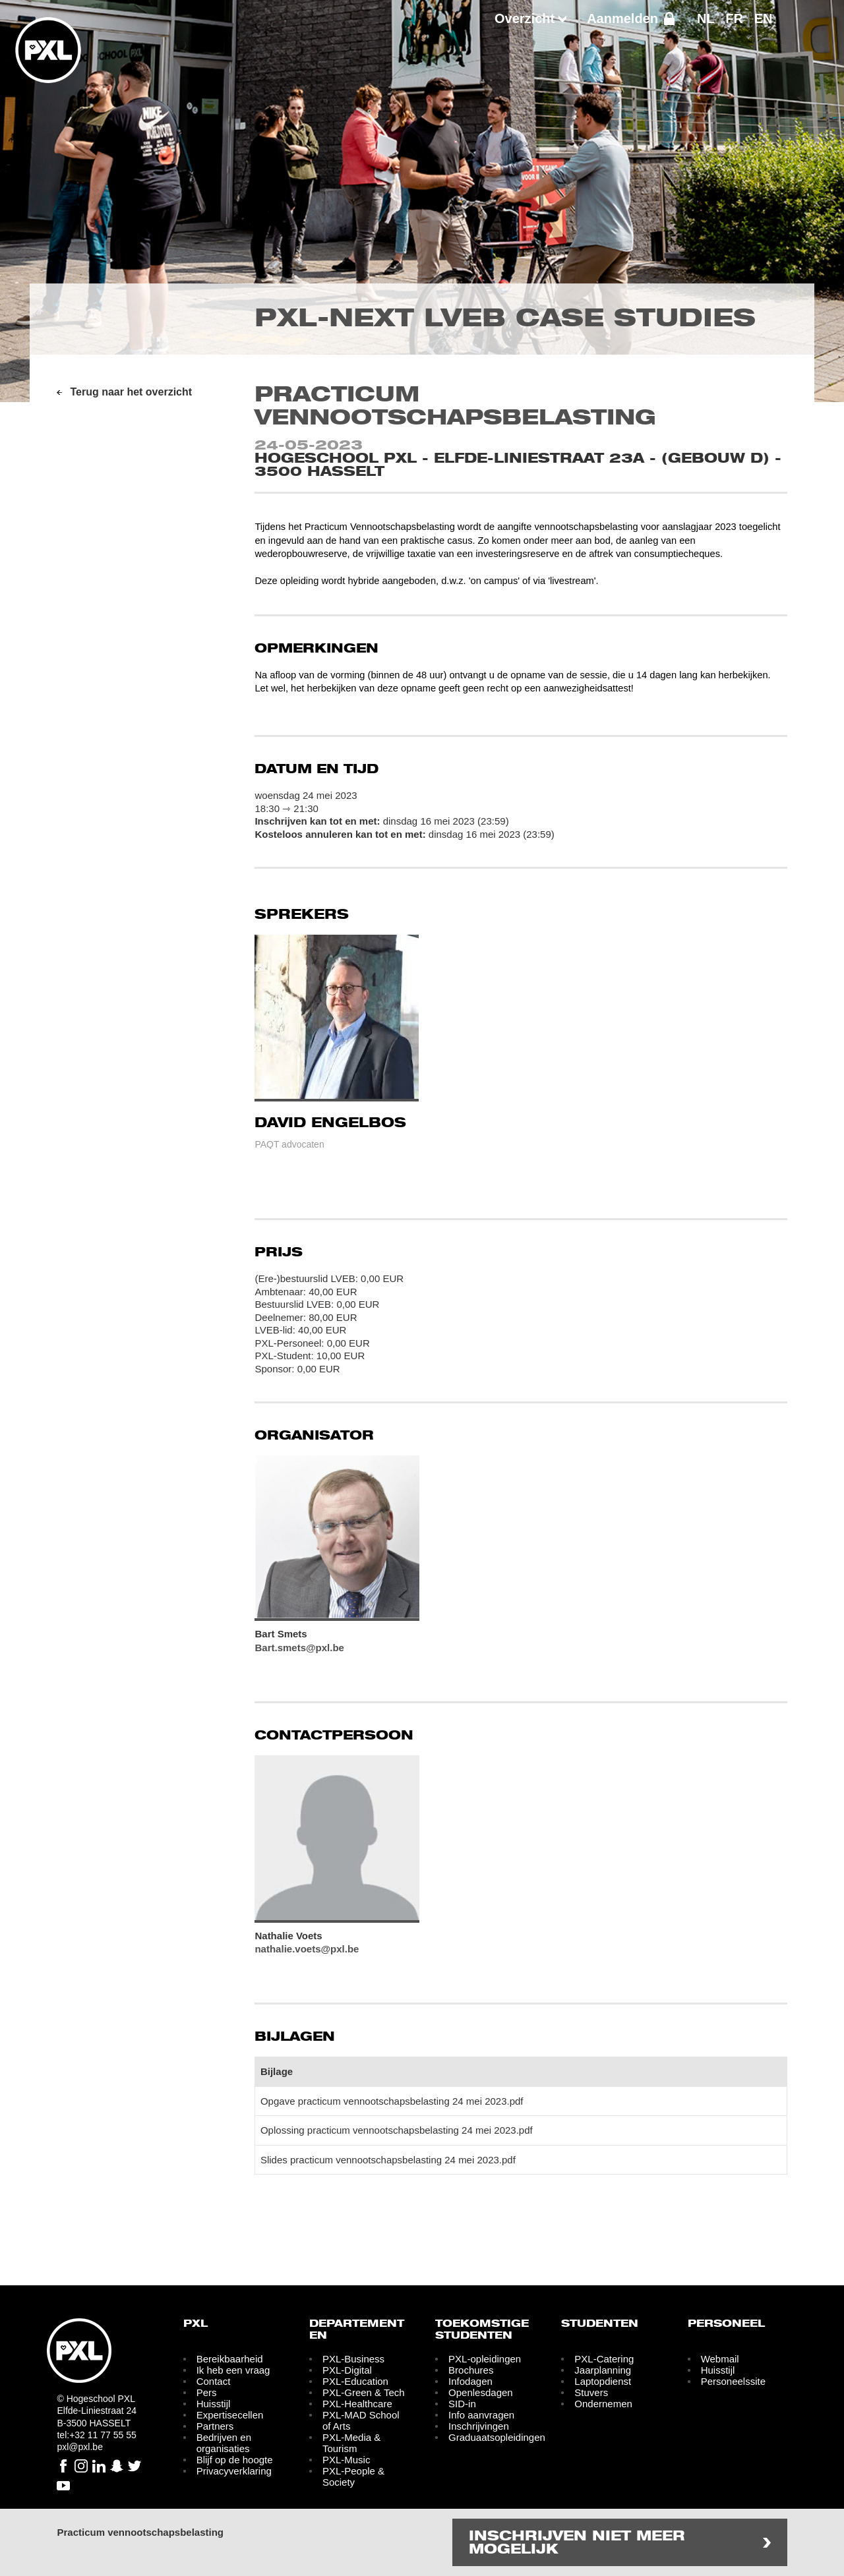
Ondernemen (603, 2403)
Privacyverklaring (234, 2470)
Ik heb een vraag (233, 2370)
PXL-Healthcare (357, 2403)
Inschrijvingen (478, 2426)
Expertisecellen (230, 2414)
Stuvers (591, 2392)
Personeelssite (733, 2381)
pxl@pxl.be (79, 2447)
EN (763, 18)
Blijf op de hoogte (234, 2459)
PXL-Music (346, 2459)
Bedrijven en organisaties (223, 2443)
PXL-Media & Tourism (351, 2443)
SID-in (462, 2403)
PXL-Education (355, 2381)
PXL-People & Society (353, 2476)
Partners (215, 2426)
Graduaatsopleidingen (496, 2437)
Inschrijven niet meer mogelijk (577, 2543)
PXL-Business (353, 2358)
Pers (206, 2392)
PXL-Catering (604, 2358)
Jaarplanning (602, 2370)
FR (734, 18)
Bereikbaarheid (229, 2358)
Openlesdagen (480, 2392)
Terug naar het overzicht (131, 391)
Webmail (720, 2358)
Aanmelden (622, 18)
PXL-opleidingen (484, 2358)
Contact (213, 2381)
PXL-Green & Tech (363, 2392)
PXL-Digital (347, 2370)
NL (706, 18)
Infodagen (470, 2381)
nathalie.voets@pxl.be (307, 1948)
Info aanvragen (481, 2414)
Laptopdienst (602, 2381)
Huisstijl (213, 2403)
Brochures (470, 2370)
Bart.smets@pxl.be (299, 1647)
